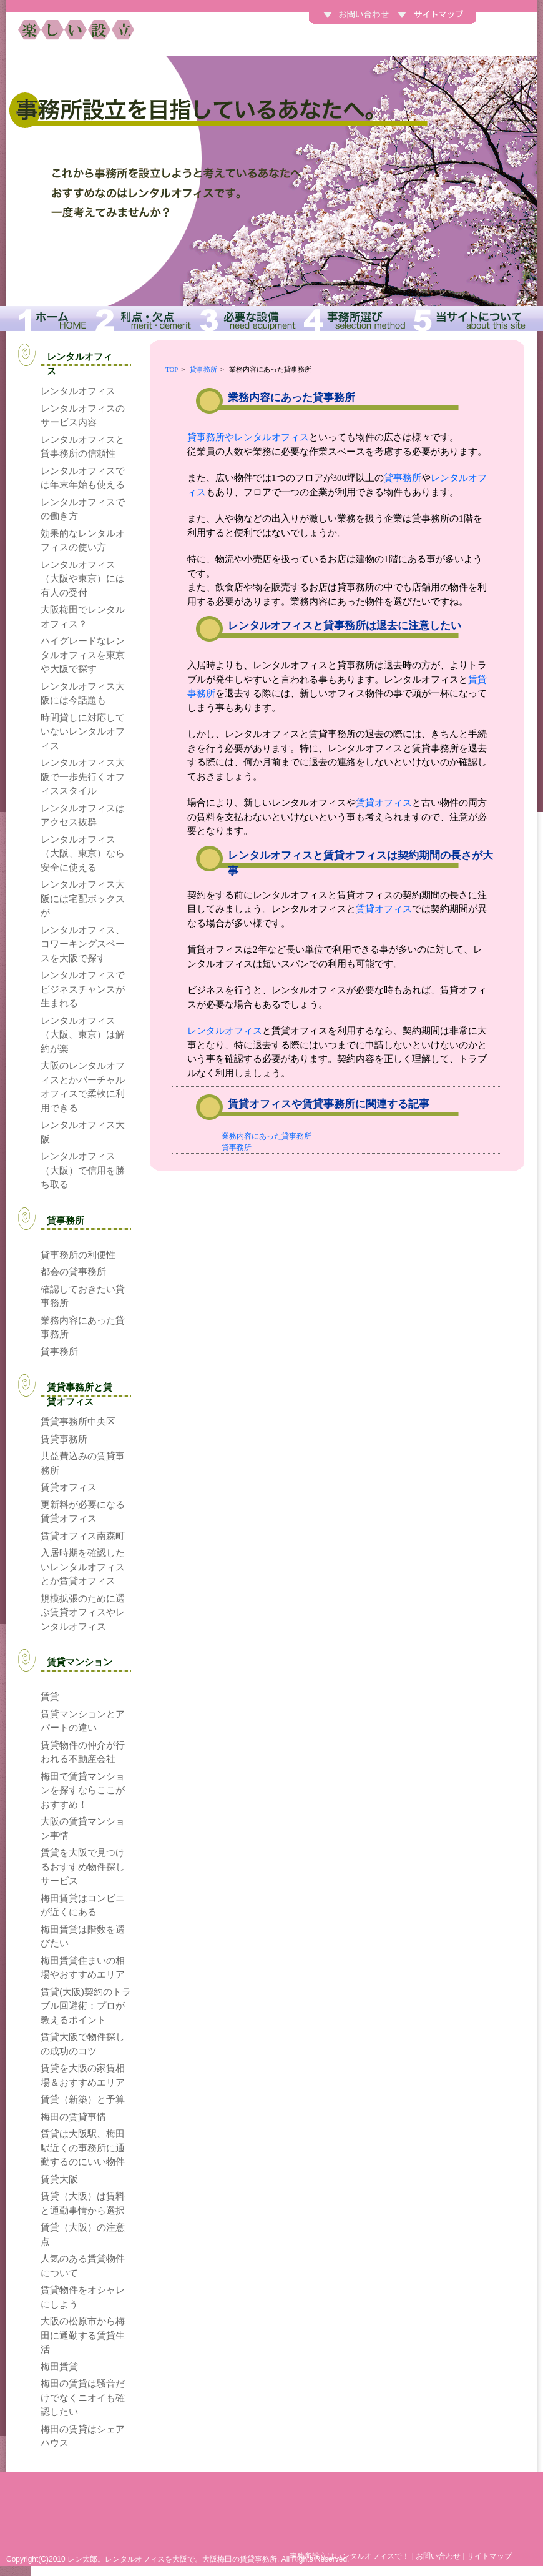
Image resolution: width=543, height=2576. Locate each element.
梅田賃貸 (59, 2366)
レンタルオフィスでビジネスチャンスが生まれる (83, 988)
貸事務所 (203, 369)
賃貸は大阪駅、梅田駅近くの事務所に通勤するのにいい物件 (83, 2147)
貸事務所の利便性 (78, 1254)
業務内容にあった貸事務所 (266, 1136)
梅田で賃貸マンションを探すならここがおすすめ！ (83, 1790)
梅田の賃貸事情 (73, 2116)
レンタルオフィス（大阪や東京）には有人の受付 (83, 578)
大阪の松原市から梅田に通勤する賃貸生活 (83, 2335)
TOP (171, 369)
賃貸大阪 (59, 2179)
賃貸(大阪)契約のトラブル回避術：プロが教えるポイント (86, 2005)
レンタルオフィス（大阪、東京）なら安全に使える (83, 853)
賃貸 (50, 1696)
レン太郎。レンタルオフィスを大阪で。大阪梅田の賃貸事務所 (172, 2559)
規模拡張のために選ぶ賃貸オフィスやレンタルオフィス (83, 1612)
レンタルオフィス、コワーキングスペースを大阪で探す (83, 943)
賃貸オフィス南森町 (83, 1535)
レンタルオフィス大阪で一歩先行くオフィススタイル (83, 776)
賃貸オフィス (384, 803)
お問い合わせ (438, 2556)
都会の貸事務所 (73, 1271)
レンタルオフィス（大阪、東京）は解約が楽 (83, 1034)
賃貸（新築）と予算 (83, 2099)
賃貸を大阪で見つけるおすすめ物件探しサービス (83, 1866)
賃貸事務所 (64, 1439)
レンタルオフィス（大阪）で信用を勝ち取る (83, 1170)
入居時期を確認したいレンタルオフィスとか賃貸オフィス (83, 1566)
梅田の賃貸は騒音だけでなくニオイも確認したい (83, 2397)
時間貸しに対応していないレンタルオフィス (83, 731)
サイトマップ (489, 2556)
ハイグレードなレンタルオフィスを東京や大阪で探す (83, 654)
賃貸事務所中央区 (78, 1421)
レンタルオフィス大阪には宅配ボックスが (83, 898)
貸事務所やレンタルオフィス (248, 437)
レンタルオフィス (224, 1031)
